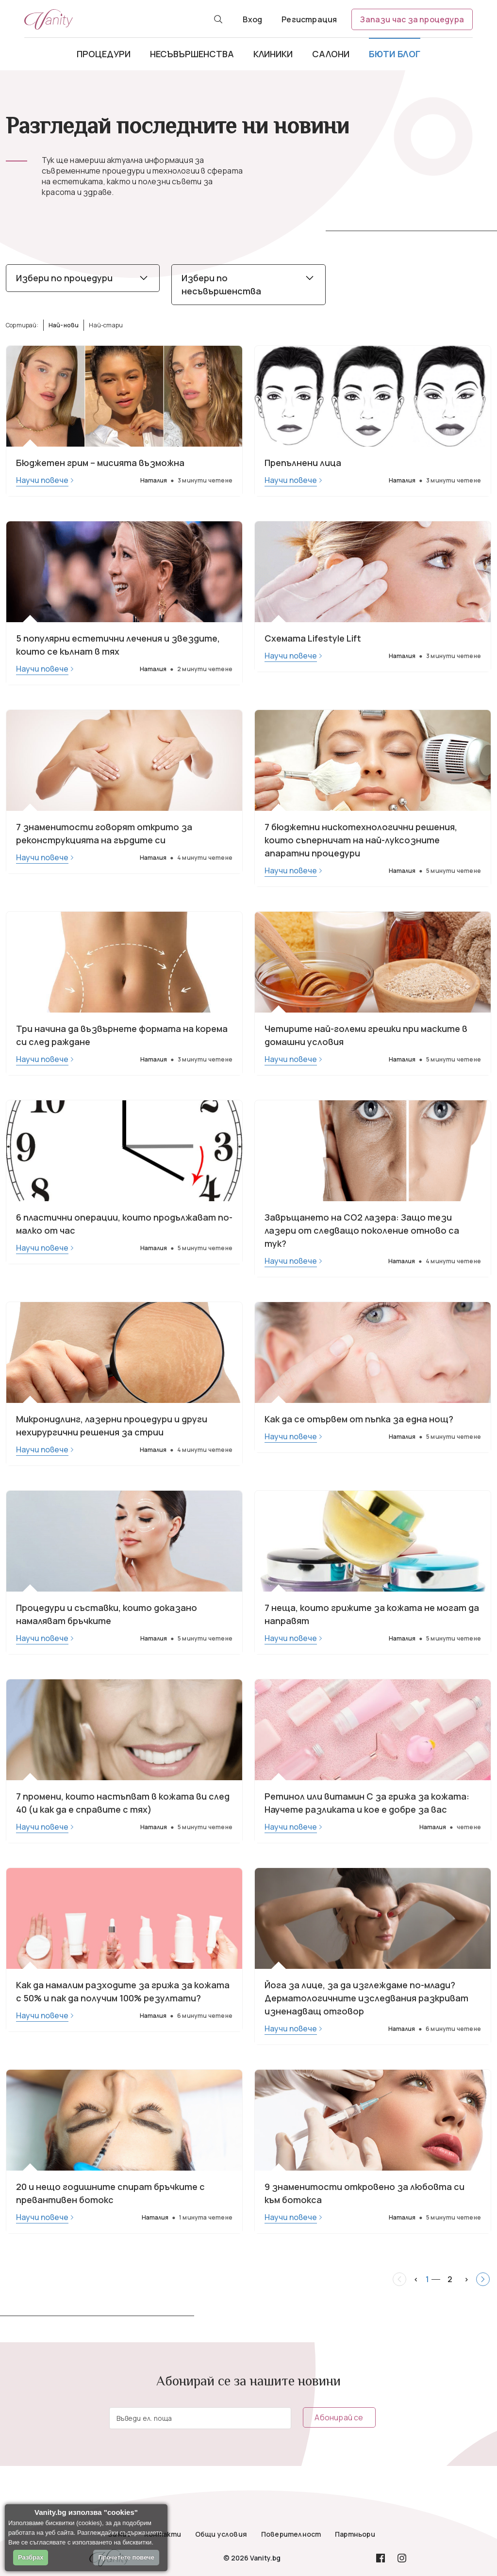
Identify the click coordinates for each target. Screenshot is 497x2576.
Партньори (355, 2534)
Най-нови (64, 325)
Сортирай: (22, 325)
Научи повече (42, 480)
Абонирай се (339, 2417)
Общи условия (221, 2534)
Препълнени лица (303, 462)
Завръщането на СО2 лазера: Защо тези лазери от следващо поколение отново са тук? (362, 1230)
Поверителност (291, 2534)
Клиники (273, 54)
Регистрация (309, 19)
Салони (330, 54)
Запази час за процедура (412, 19)
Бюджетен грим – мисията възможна (100, 462)
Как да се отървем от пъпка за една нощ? (359, 1419)
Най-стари (106, 325)
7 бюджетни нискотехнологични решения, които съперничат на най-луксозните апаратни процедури (361, 840)
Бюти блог (394, 54)
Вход (252, 19)
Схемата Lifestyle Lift (313, 638)
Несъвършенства (192, 54)
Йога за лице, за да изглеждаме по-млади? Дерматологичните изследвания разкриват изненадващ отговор (366, 1998)
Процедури (104, 54)
